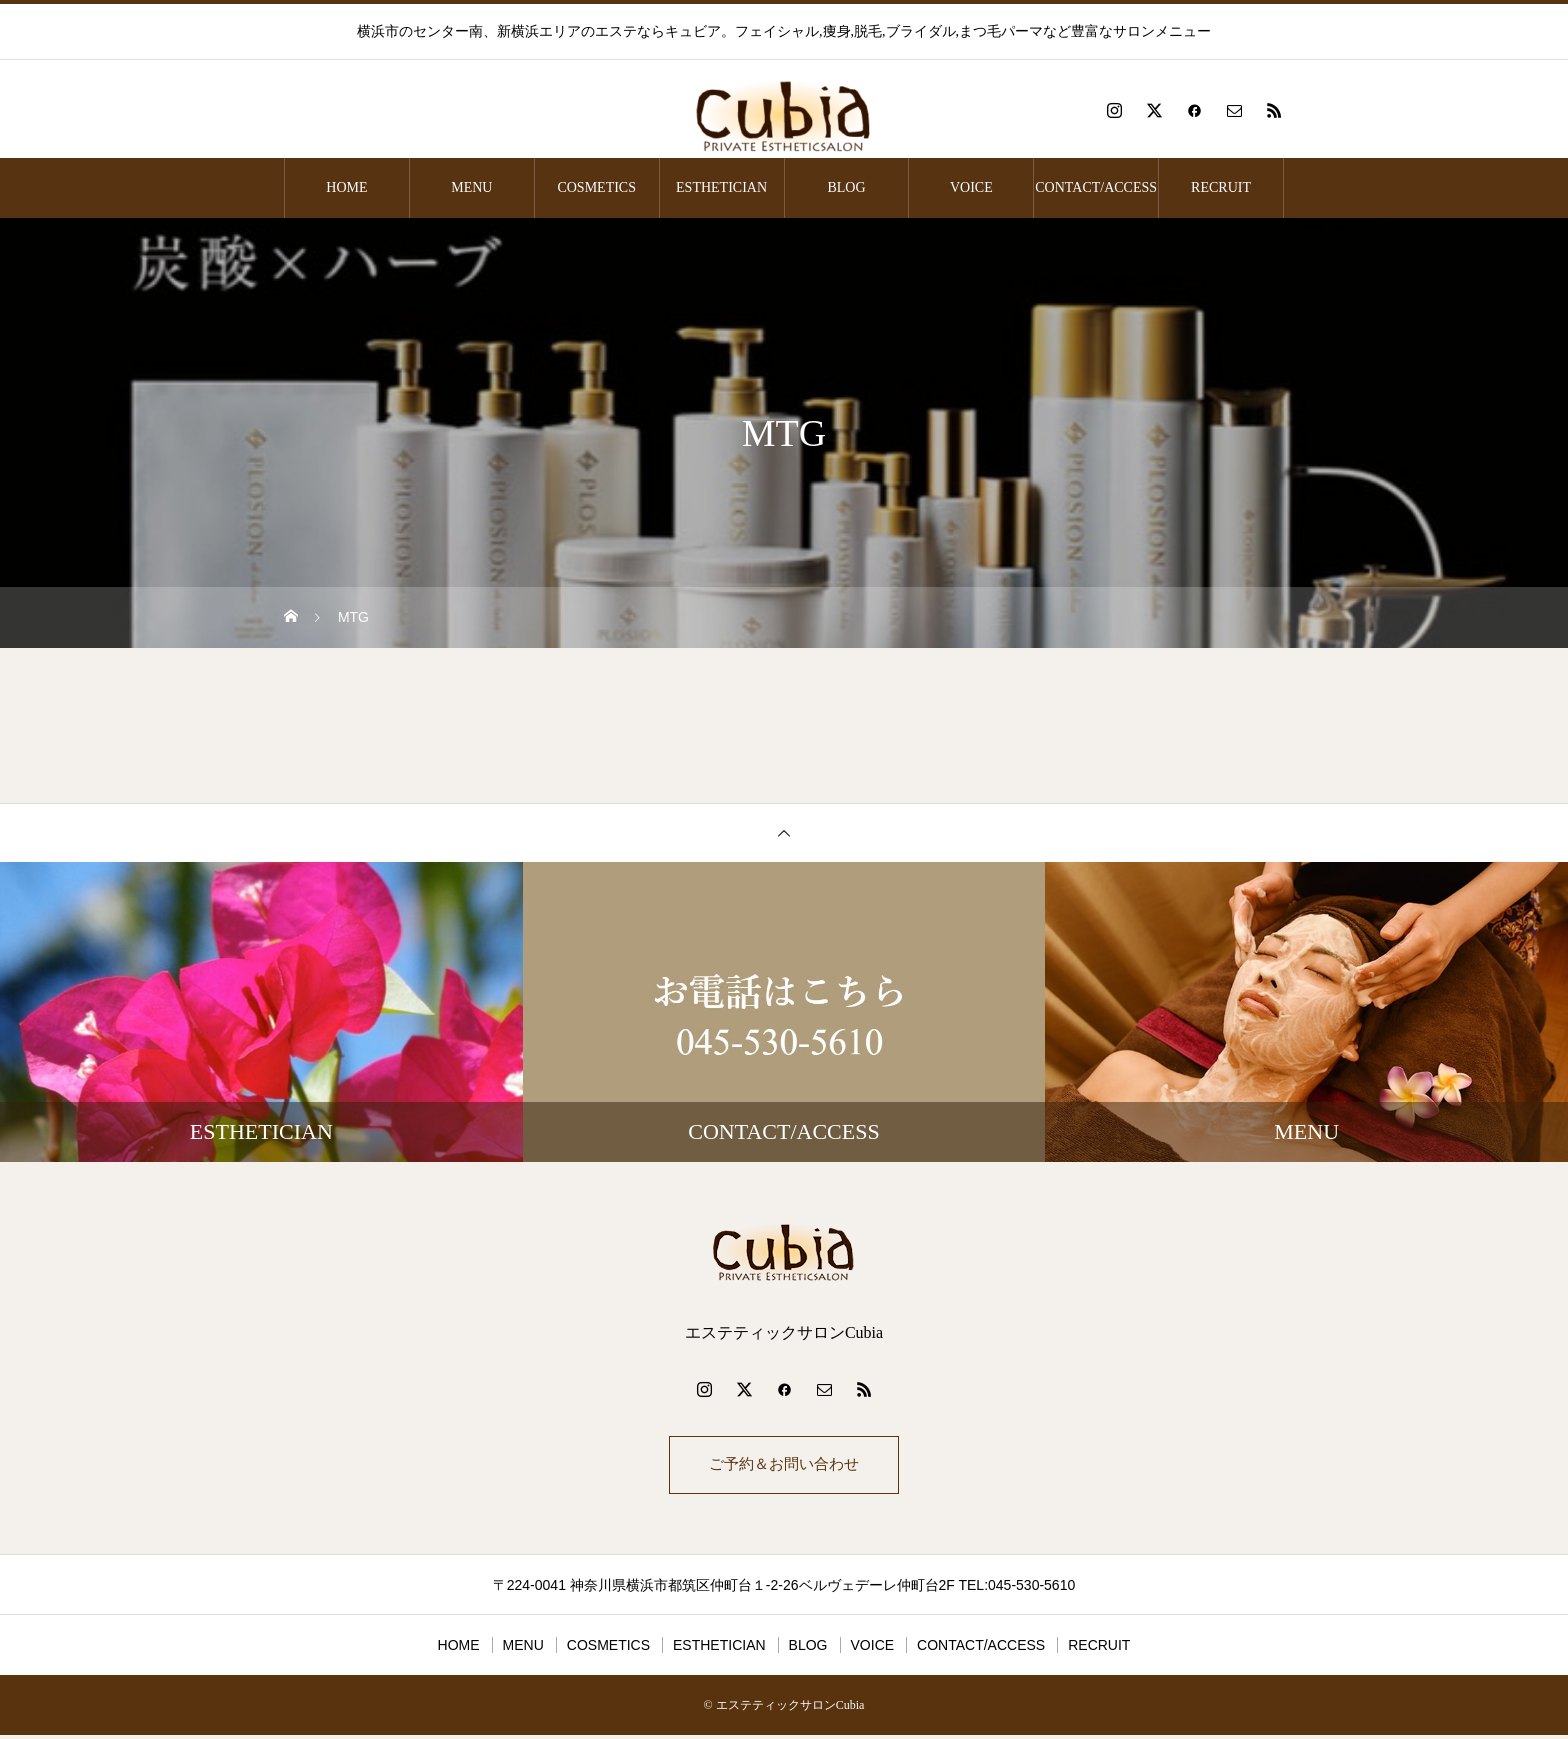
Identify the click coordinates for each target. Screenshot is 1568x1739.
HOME (346, 187)
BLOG (846, 187)
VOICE (971, 187)
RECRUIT (1221, 187)
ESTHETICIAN (721, 187)
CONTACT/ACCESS (1096, 187)
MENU (471, 187)
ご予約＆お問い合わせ (784, 1466)
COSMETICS (596, 187)
